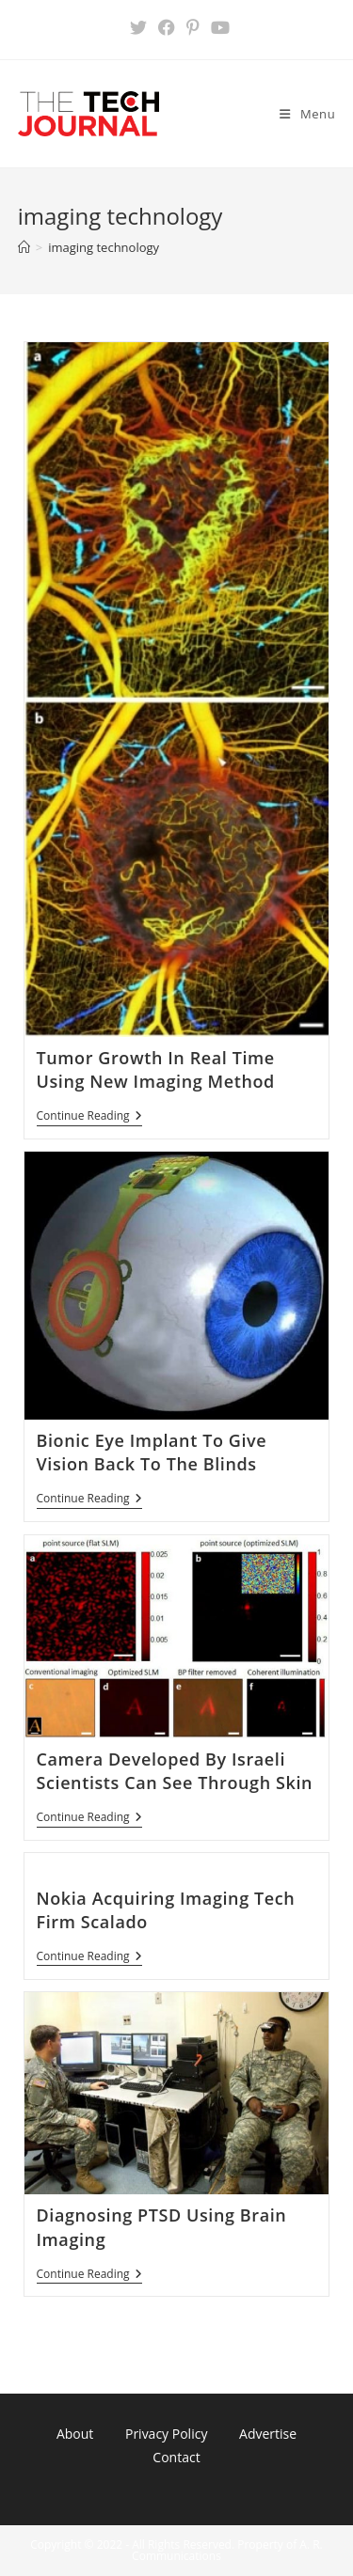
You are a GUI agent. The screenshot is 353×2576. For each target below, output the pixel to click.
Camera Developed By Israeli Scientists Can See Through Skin (175, 1771)
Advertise (268, 2433)
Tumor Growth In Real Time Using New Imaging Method (156, 1069)
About (74, 2433)
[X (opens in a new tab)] (138, 27)
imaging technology (103, 247)
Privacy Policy (166, 2433)
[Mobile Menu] (307, 114)
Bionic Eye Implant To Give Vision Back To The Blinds (152, 1452)
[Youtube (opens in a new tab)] (217, 27)
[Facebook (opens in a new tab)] (166, 27)
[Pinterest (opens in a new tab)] (193, 27)
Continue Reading (89, 1117)
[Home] (24, 247)
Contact (176, 2457)
